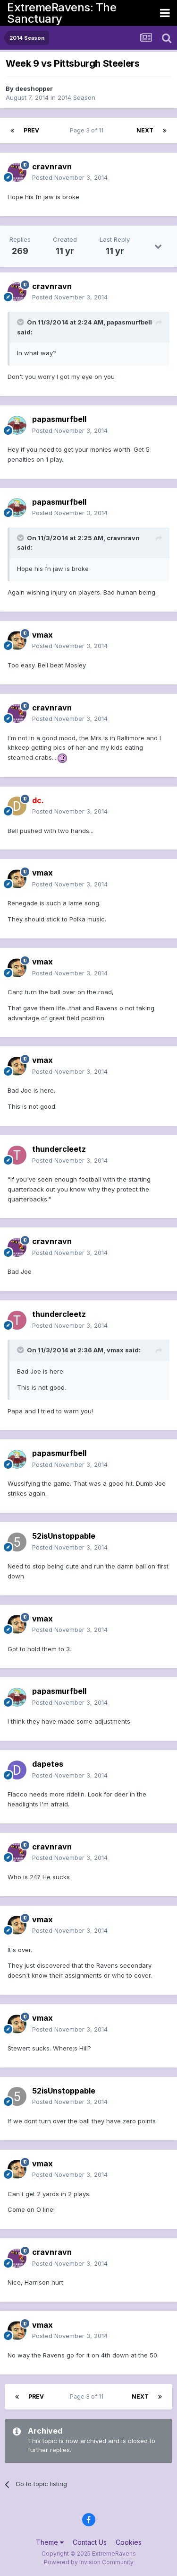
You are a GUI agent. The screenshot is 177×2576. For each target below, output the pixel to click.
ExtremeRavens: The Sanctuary (61, 13)
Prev (31, 130)
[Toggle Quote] (21, 322)
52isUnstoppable (63, 1536)
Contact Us (90, 2542)
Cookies (129, 2542)
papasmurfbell (59, 419)
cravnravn (52, 166)
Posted (70, 177)
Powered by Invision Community (89, 2562)
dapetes (47, 1764)
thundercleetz (59, 1149)
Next (144, 130)
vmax (42, 635)
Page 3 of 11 (88, 130)
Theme (50, 2542)
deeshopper (34, 88)
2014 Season (76, 97)
